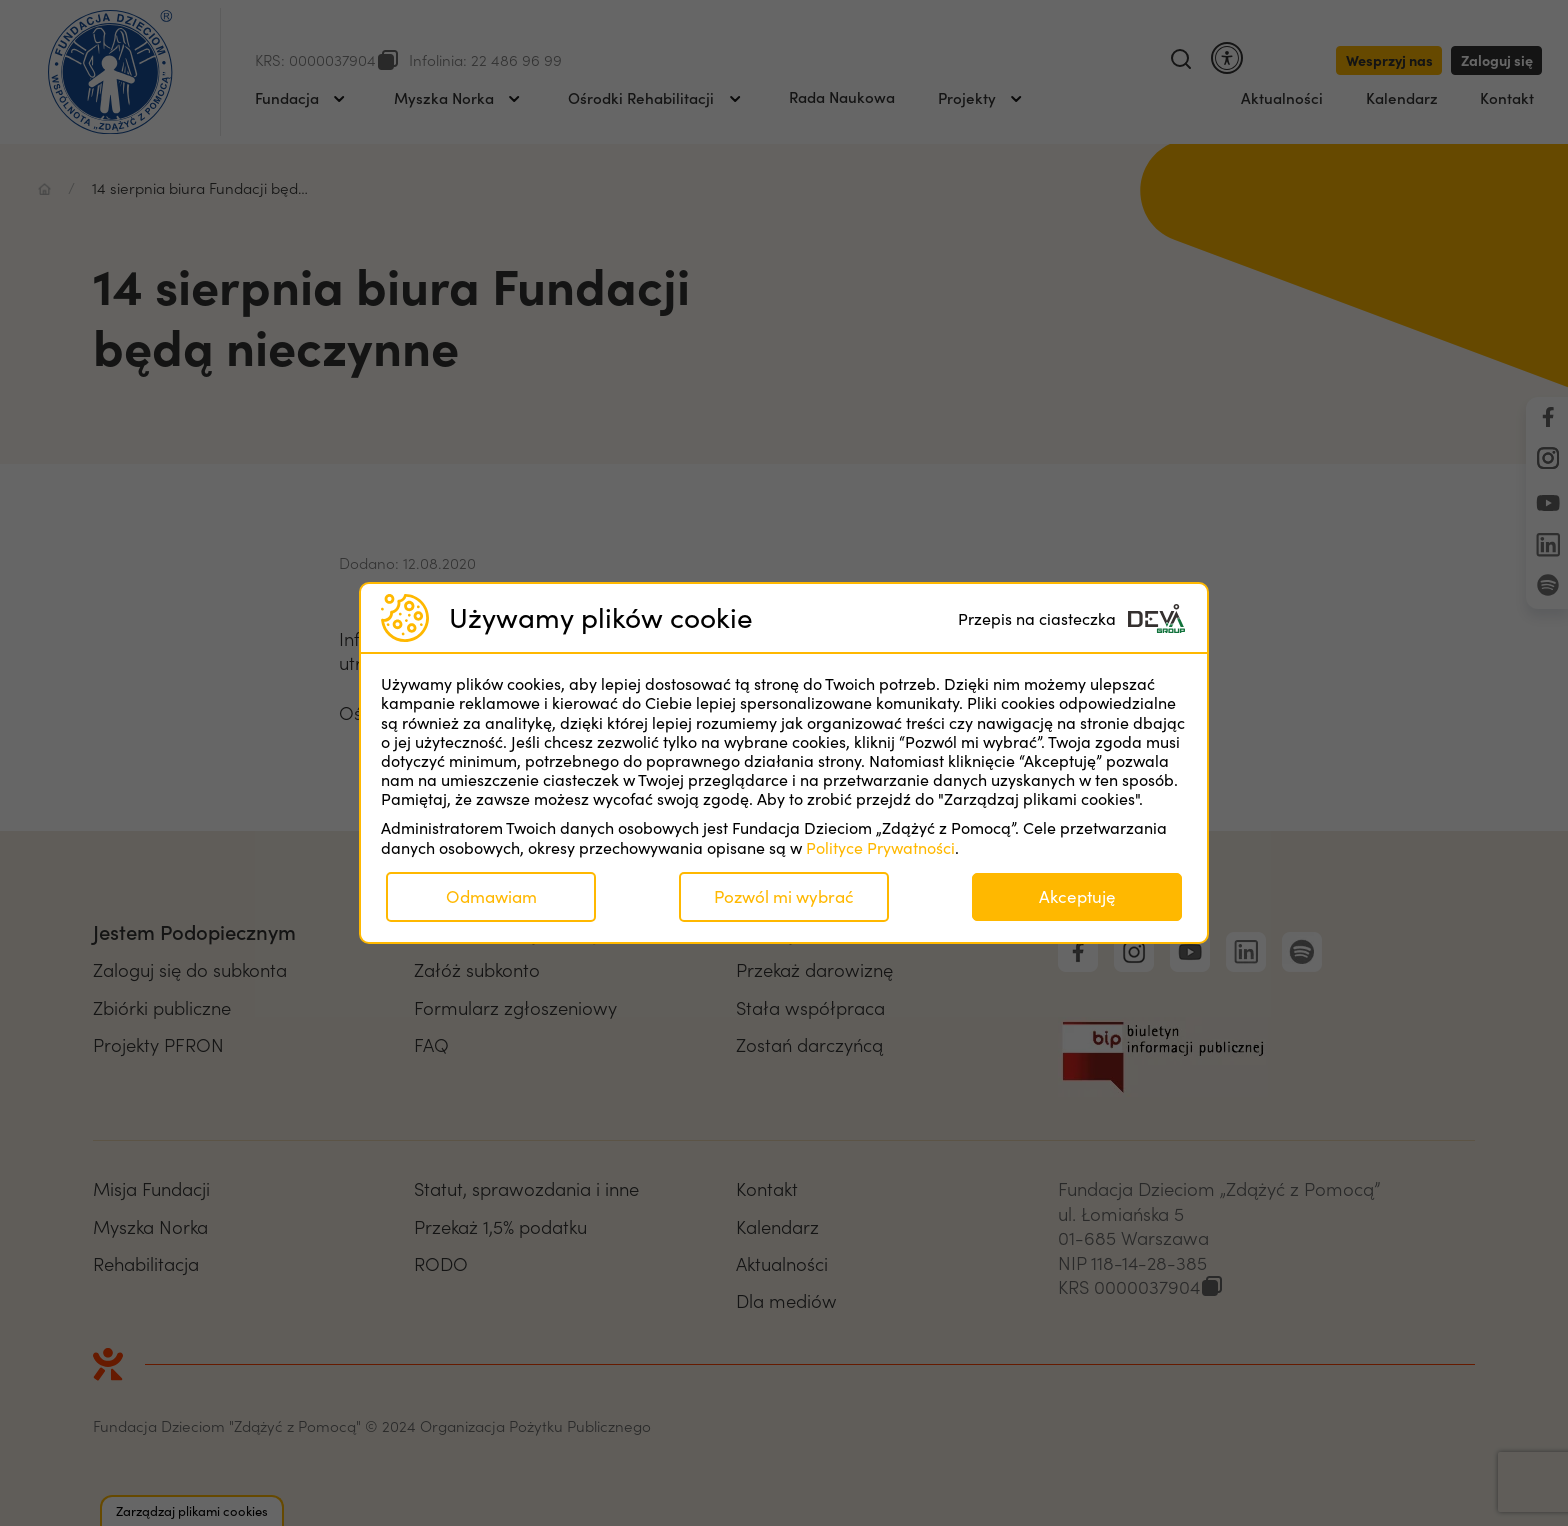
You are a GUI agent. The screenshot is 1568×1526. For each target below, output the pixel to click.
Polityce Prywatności (880, 847)
